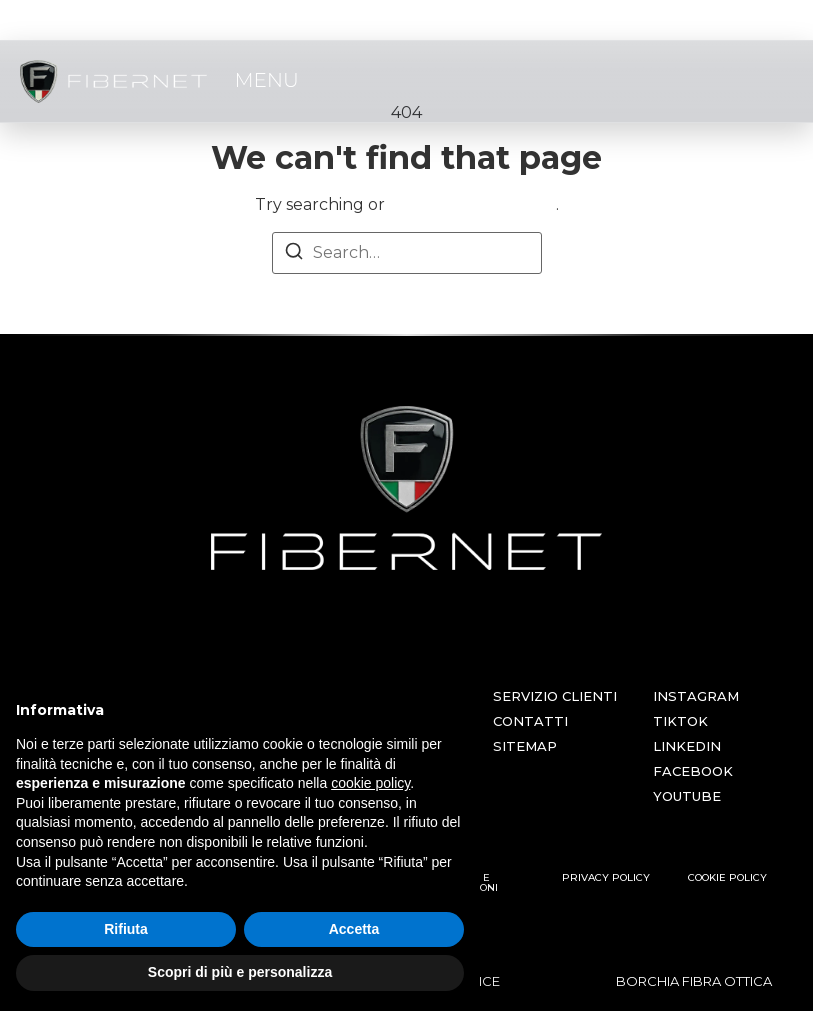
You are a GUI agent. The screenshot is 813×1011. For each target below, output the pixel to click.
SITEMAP (525, 746)
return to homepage (472, 204)
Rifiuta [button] (126, 929)
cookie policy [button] (370, 783)
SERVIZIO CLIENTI (555, 696)
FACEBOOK (693, 771)
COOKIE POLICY (727, 877)
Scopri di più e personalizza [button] (240, 972)
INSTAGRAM (696, 696)
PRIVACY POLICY (606, 877)
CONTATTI (530, 721)
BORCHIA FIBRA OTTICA (694, 981)
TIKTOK (680, 721)
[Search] (294, 254)
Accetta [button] (354, 929)
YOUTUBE (687, 796)
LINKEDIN (687, 746)
